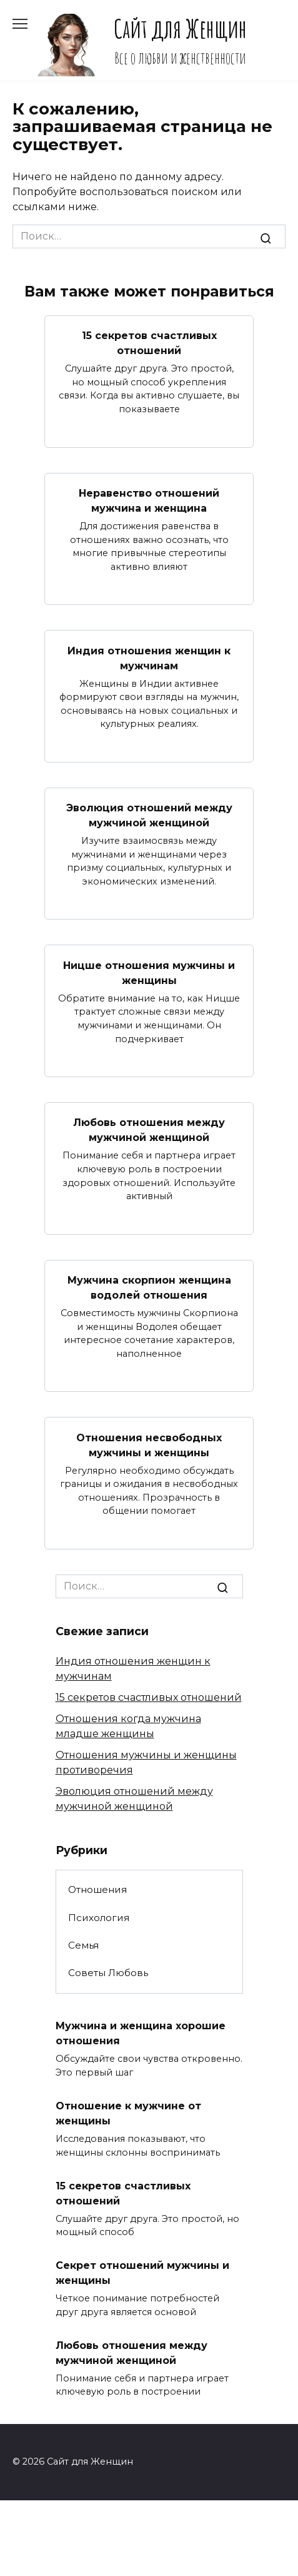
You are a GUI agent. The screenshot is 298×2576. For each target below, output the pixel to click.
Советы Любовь (108, 1973)
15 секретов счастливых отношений (149, 343)
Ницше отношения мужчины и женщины (149, 972)
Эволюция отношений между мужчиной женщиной (149, 815)
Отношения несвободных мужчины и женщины (149, 1444)
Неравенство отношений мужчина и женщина (149, 500)
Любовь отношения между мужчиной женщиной (149, 1130)
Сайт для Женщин (180, 28)
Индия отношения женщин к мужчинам (149, 657)
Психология (98, 1918)
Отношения (97, 1889)
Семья (83, 1945)
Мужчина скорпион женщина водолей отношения (149, 1287)
